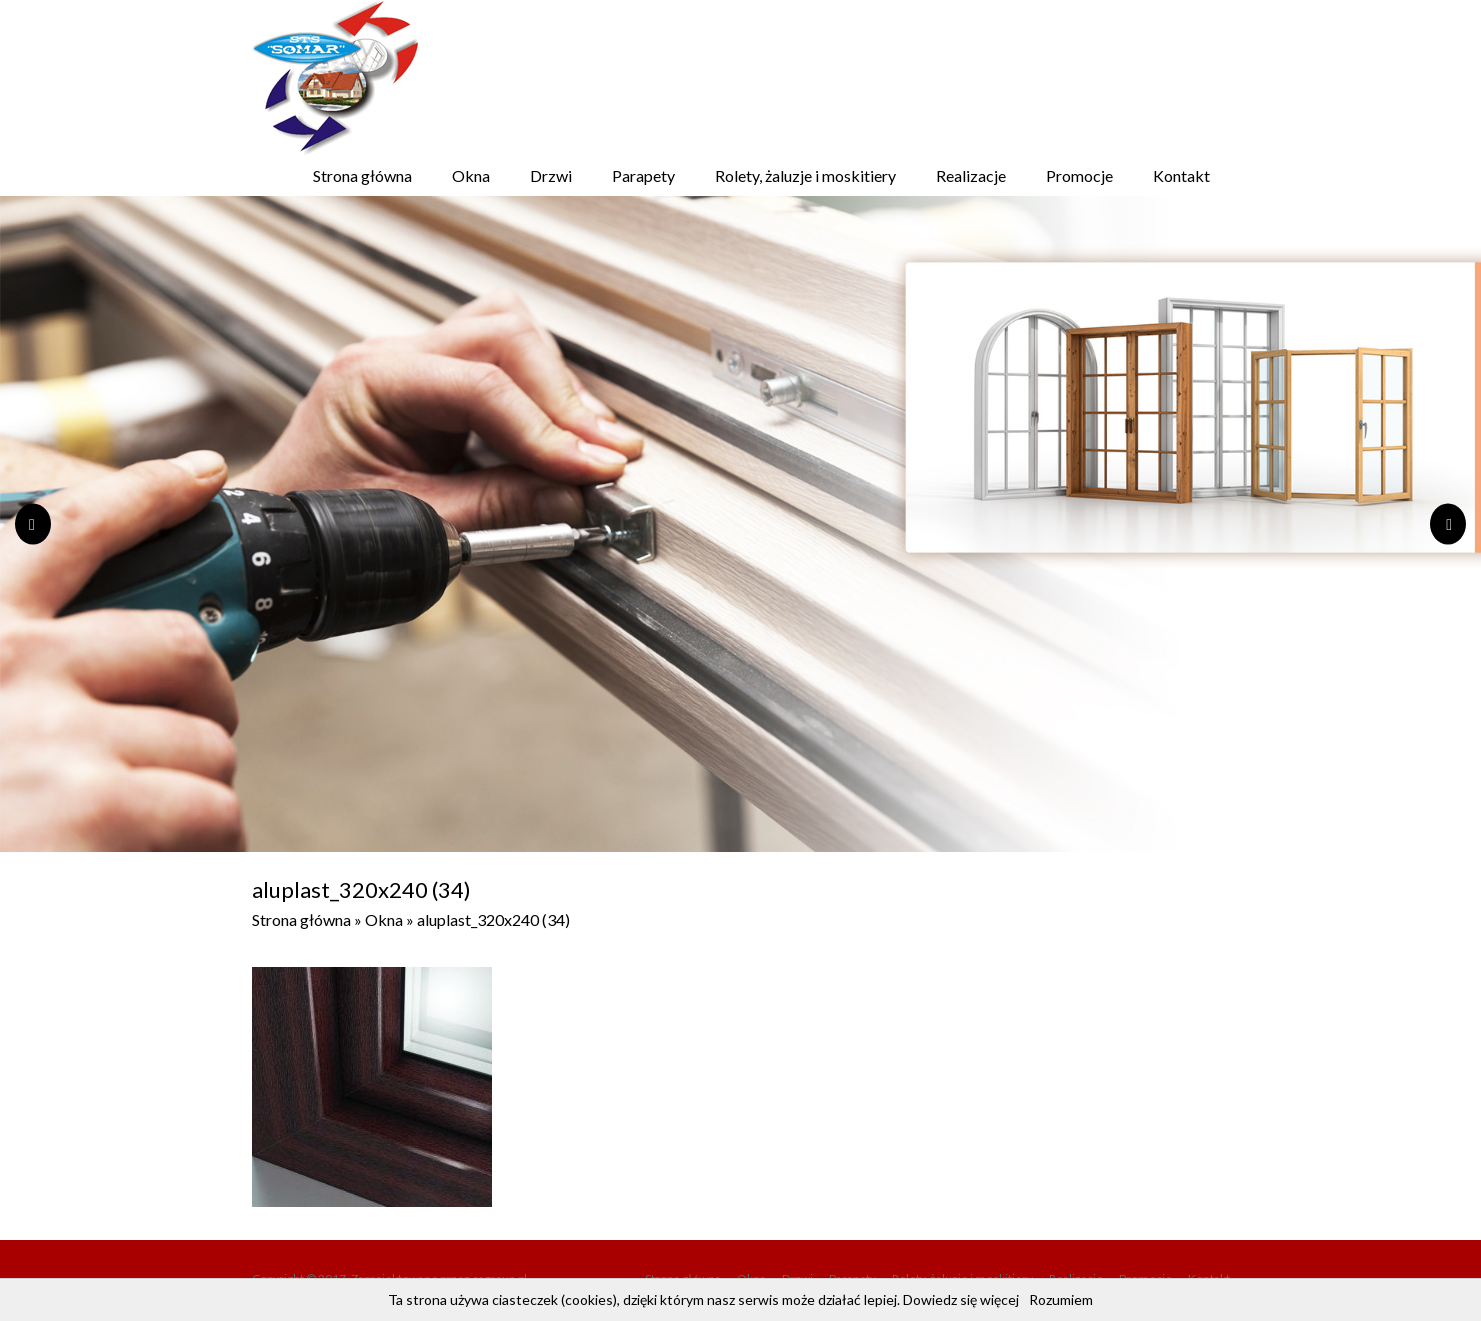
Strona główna (362, 175)
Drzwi (551, 175)
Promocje (1079, 175)
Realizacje (971, 175)
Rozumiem (1061, 1299)
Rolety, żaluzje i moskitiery (805, 175)
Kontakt (1181, 175)
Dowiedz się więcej (961, 1299)
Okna (471, 175)
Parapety (643, 175)
